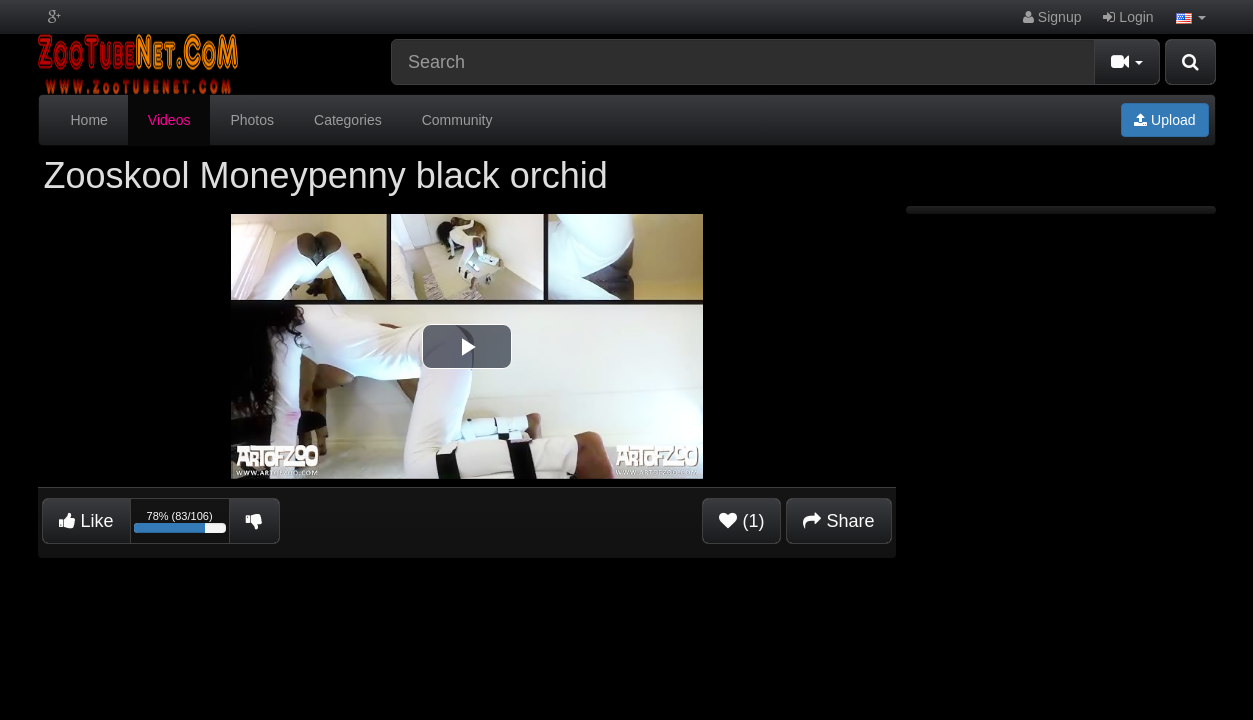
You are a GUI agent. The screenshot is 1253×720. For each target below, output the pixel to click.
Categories (348, 120)
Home (89, 120)
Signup (1052, 17)
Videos (169, 120)
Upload (1164, 120)
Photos (252, 120)
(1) (741, 521)
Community (457, 120)
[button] (1191, 17)
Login (1128, 17)
